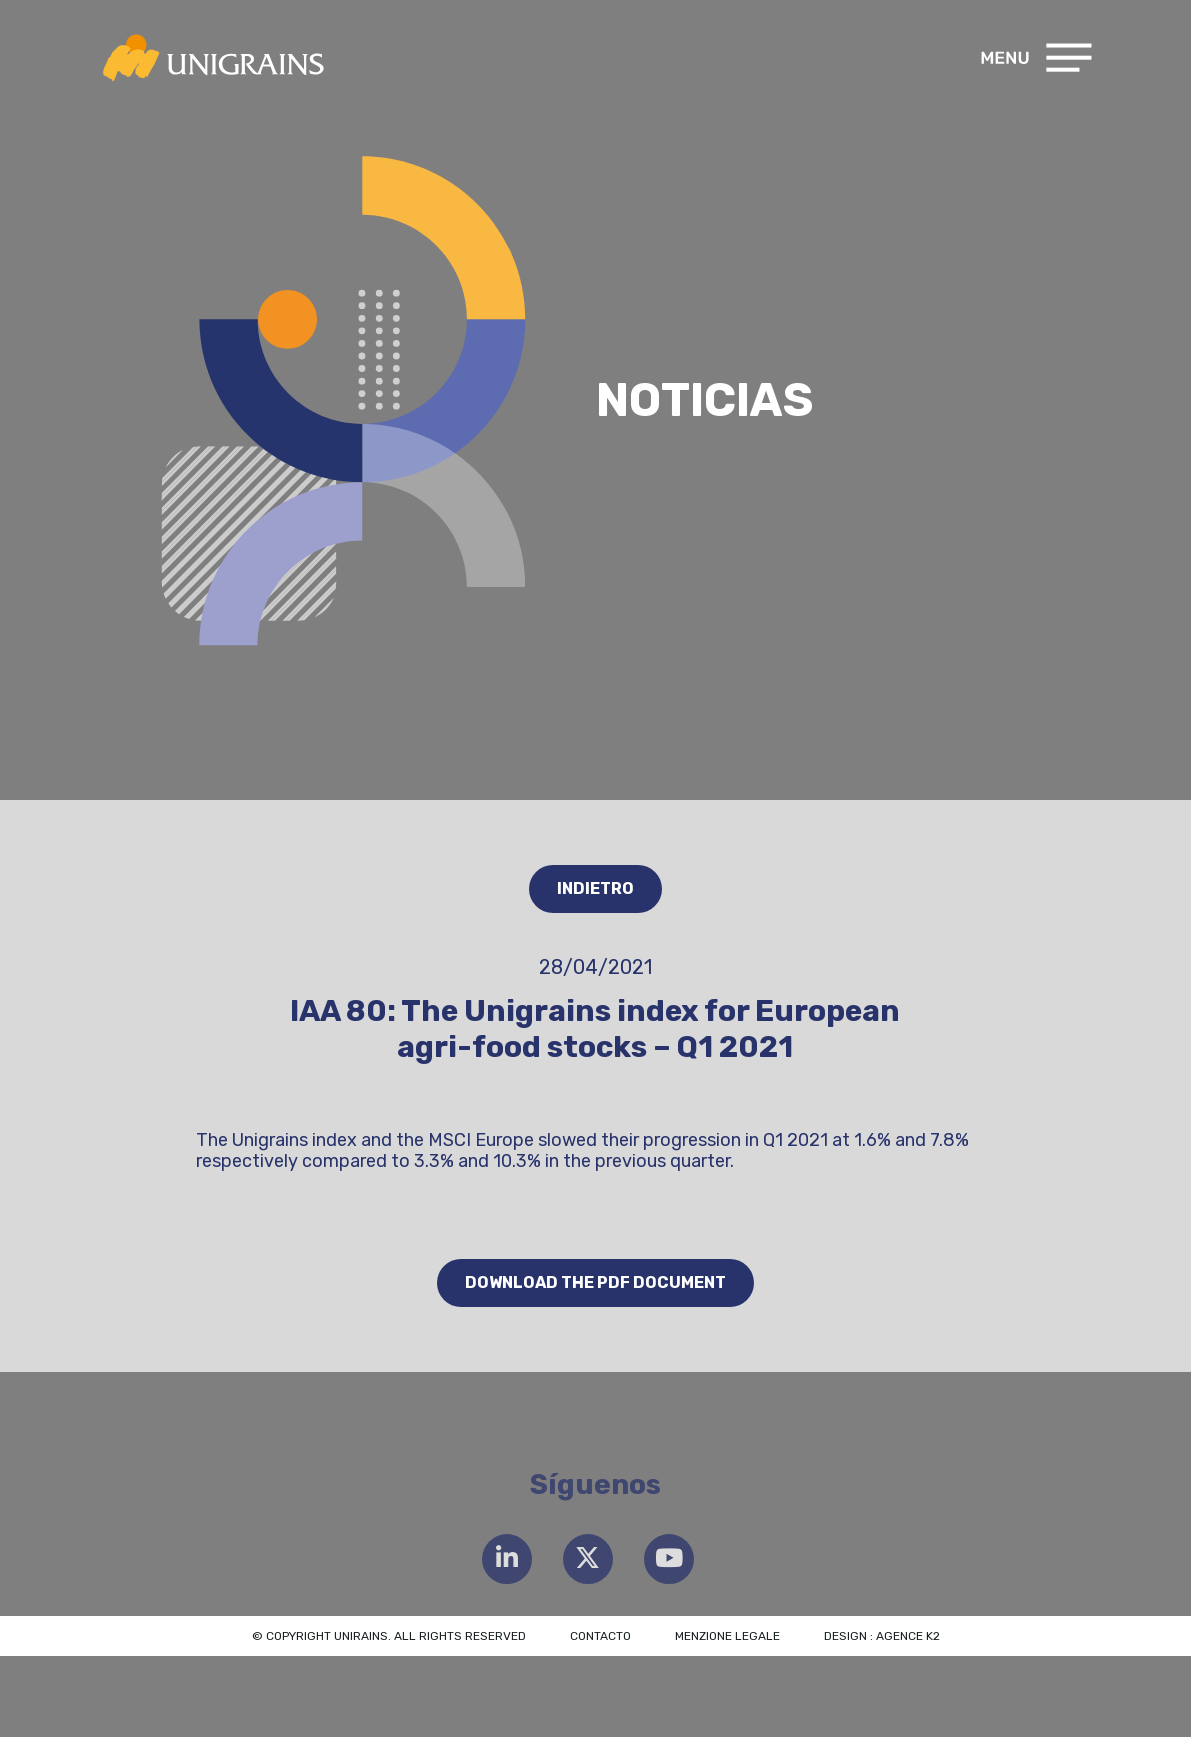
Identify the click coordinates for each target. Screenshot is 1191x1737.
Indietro (595, 888)
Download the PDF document (595, 1282)
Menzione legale (727, 1636)
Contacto (600, 1636)
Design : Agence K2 (882, 1636)
